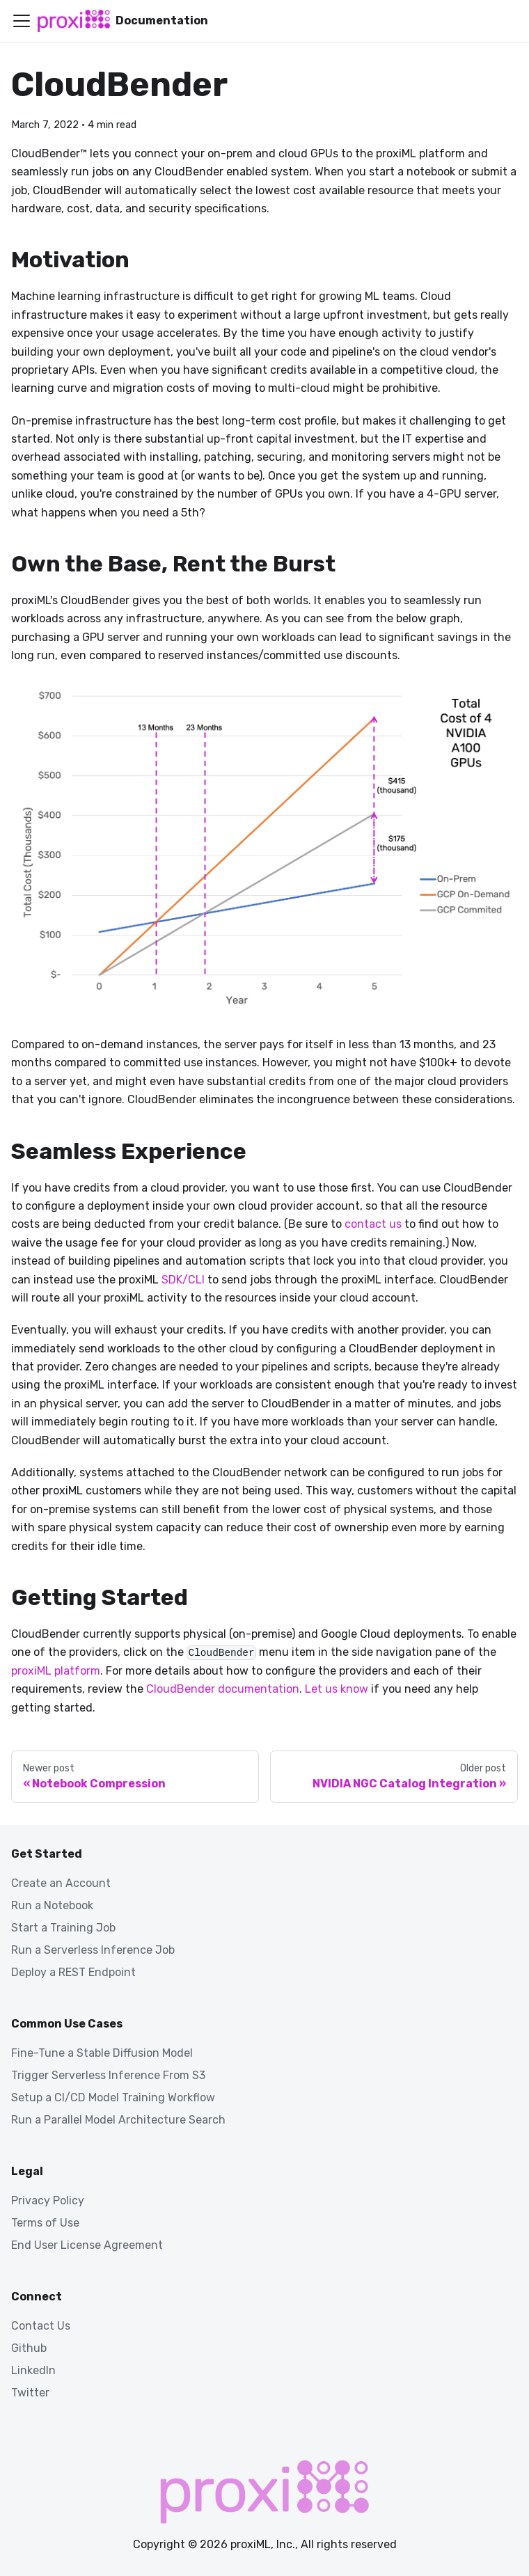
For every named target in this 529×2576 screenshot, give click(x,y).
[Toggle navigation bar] (21, 20)
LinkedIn (33, 2370)
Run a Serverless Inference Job (93, 1950)
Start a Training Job (63, 1927)
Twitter (30, 2392)
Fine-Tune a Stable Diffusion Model (102, 2053)
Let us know (336, 1689)
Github (29, 2348)
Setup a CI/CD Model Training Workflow (113, 2097)
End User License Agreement (87, 2245)
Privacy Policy (47, 2200)
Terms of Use (45, 2222)
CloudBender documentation (222, 1689)
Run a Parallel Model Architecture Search (118, 2119)
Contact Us (40, 2325)
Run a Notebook (52, 1905)
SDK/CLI (183, 1279)
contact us (373, 1224)
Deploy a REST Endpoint (73, 1972)
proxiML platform (55, 1670)
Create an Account (61, 1883)
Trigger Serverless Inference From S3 (108, 2075)
